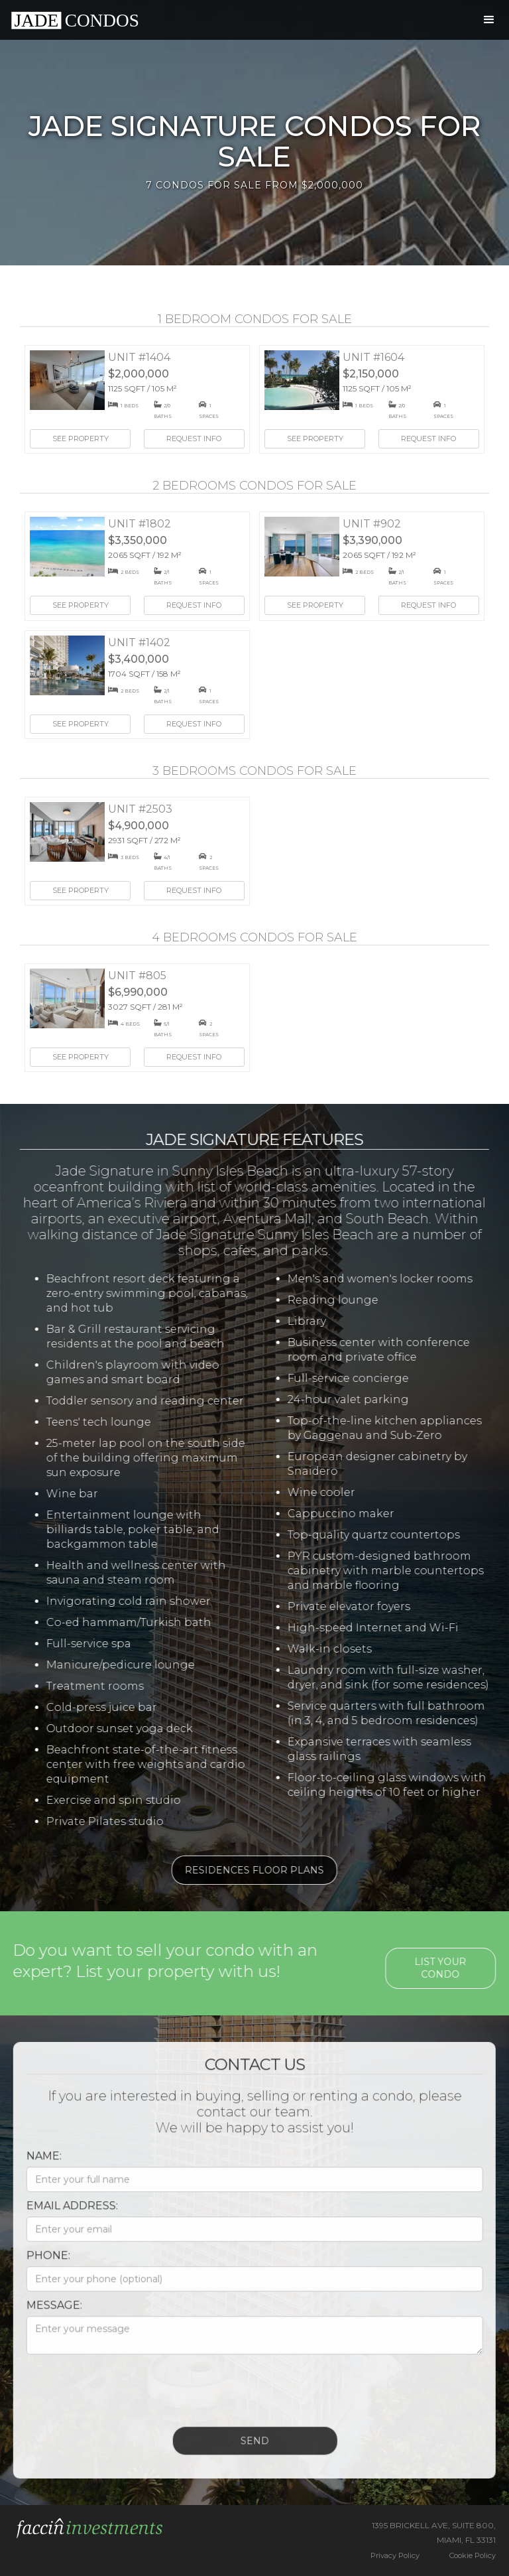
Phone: (39, 2264)
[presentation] (118, 2396)
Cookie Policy (472, 2555)
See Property (80, 438)
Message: (45, 2314)
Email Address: (63, 2214)
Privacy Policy (395, 2555)
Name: (34, 2165)
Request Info (193, 438)
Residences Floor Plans (245, 1870)
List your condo (450, 1968)
